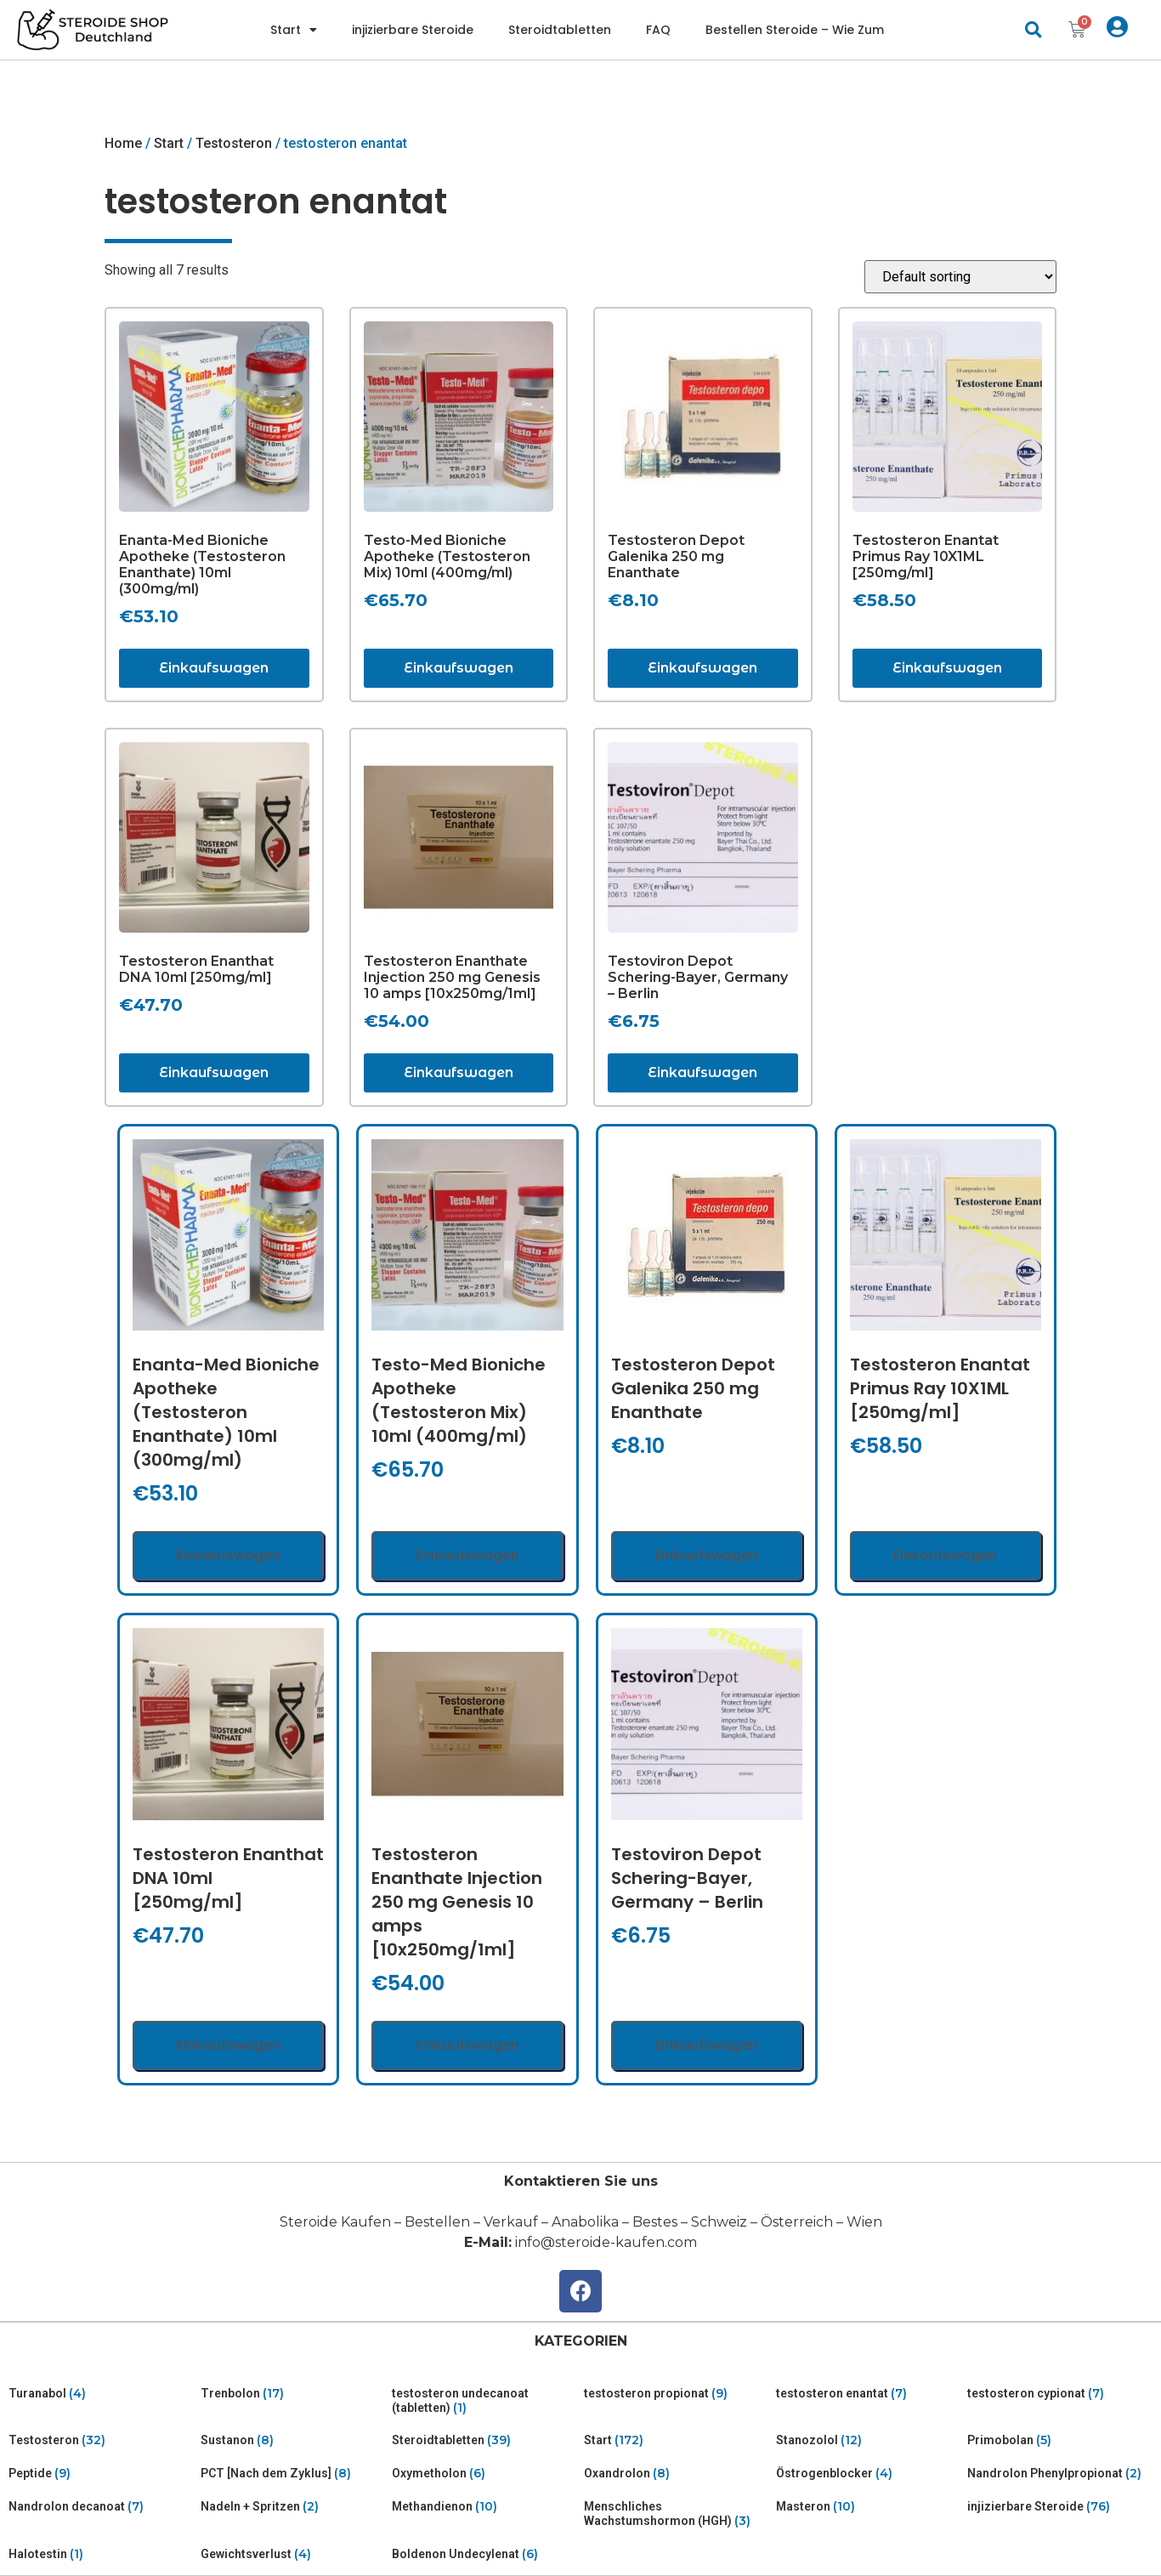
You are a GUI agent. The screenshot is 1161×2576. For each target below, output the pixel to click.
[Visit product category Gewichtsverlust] (293, 2554)
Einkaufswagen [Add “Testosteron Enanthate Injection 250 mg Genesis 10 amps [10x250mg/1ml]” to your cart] (458, 1072)
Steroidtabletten (559, 29)
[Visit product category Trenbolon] (293, 2393)
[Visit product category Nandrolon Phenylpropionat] (1060, 2473)
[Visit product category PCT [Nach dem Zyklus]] (293, 2473)
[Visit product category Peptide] (101, 2473)
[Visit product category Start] (676, 2440)
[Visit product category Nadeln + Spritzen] (293, 2507)
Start (293, 29)
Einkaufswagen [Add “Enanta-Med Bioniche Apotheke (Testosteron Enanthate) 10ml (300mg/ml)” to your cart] (214, 668)
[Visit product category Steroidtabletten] (484, 2440)
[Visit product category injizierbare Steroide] (1060, 2507)
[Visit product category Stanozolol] (868, 2440)
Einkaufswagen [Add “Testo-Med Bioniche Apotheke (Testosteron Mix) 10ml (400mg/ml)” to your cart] (458, 668)
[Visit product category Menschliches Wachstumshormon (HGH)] (676, 2514)
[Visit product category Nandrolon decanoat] (101, 2507)
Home (123, 143)
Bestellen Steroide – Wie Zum (794, 29)
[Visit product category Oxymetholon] (484, 2473)
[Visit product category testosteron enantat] (868, 2393)
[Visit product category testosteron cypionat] (1060, 2393)
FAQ (658, 29)
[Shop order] (960, 276)
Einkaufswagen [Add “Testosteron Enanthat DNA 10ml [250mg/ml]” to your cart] (214, 1072)
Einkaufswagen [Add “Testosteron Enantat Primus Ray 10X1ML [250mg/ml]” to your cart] (947, 668)
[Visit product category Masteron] (868, 2507)
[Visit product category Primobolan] (1060, 2440)
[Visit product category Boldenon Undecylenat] (484, 2554)
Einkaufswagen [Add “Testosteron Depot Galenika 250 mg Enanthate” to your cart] (702, 668)
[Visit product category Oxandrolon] (676, 2473)
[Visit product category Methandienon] (484, 2507)
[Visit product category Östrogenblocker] (868, 2473)
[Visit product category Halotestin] (101, 2554)
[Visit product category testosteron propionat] (676, 2393)
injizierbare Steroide (412, 29)
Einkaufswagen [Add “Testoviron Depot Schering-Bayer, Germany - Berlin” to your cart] (702, 1072)
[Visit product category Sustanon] (293, 2440)
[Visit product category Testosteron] (101, 2440)
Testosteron (233, 143)
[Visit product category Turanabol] (101, 2393)
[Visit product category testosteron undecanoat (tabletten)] (484, 2400)
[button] (1033, 30)
